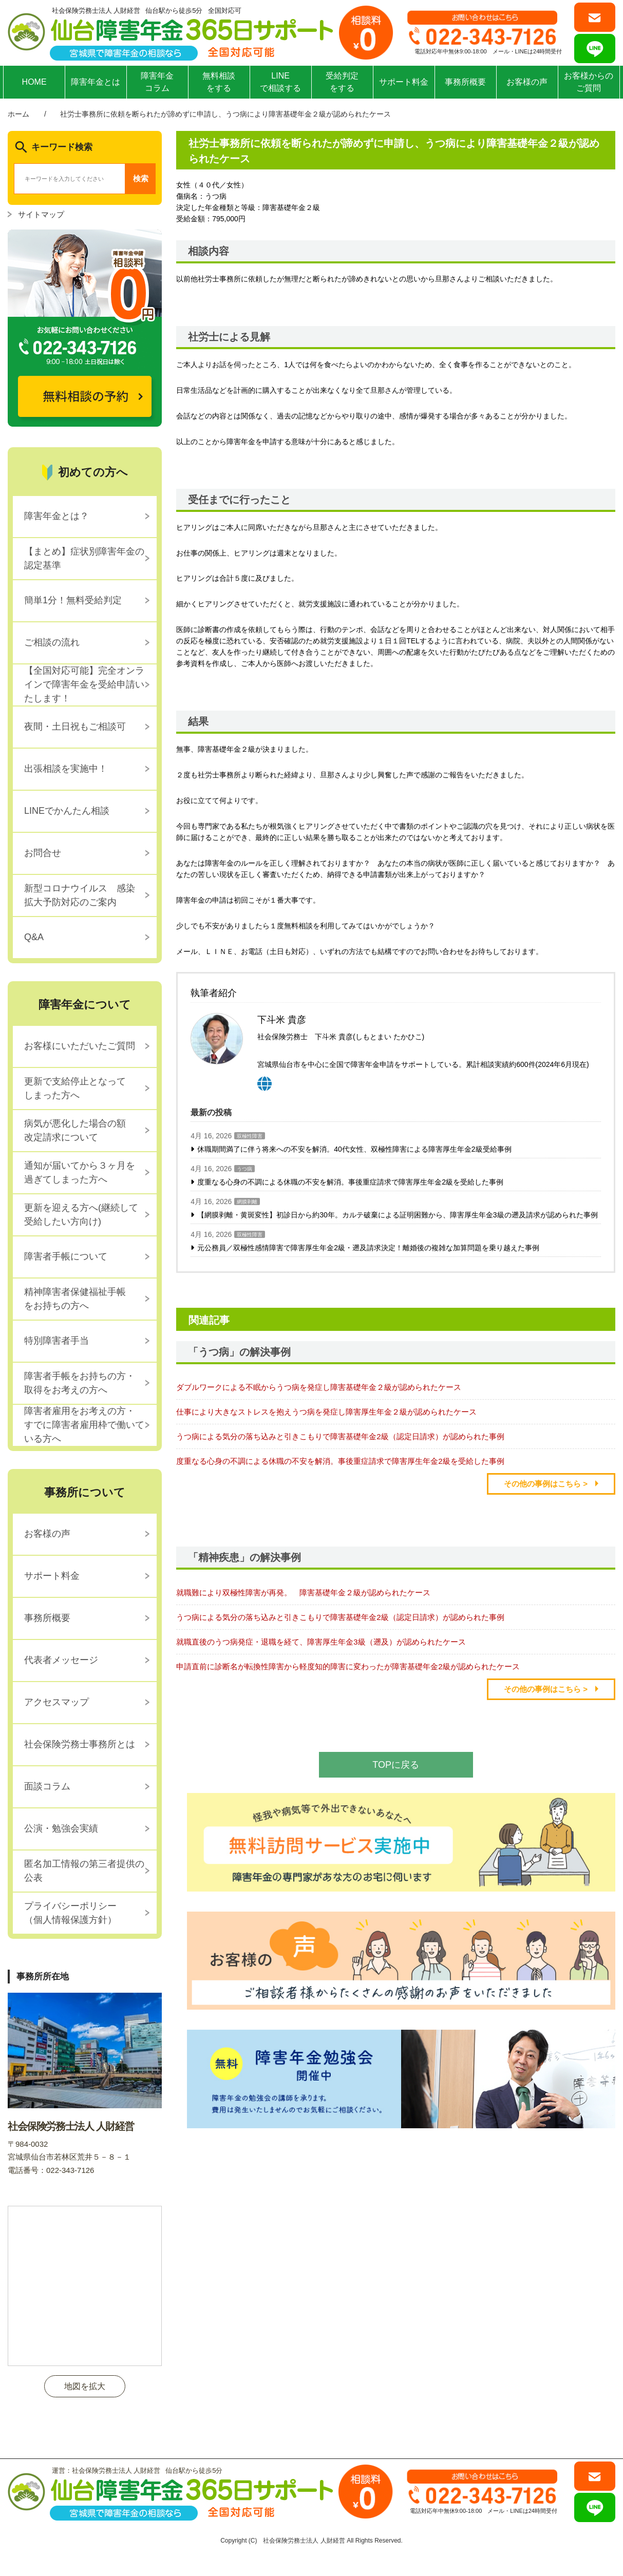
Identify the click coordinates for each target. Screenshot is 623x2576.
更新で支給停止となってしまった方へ (75, 1088)
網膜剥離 (247, 1202)
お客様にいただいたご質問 (79, 1046)
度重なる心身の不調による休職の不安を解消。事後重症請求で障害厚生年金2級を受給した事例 (350, 1182)
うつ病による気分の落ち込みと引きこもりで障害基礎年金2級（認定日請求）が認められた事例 (340, 1436)
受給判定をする (342, 81)
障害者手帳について (65, 1256)
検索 (140, 178)
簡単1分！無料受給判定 (73, 600)
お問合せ (42, 853)
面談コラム (47, 1786)
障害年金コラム (157, 81)
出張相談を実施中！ (65, 769)
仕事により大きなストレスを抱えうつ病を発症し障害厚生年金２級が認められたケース (326, 1411)
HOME (34, 82)
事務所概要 (465, 82)
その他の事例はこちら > (546, 1483)
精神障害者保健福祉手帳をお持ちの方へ (75, 1299)
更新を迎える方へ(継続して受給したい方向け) (81, 1215)
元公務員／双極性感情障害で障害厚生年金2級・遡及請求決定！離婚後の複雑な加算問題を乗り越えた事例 (368, 1248)
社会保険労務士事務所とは (79, 1744)
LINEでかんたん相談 (66, 811)
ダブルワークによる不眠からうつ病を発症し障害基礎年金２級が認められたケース (318, 1387)
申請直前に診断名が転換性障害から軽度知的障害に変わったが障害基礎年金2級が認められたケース (347, 1666)
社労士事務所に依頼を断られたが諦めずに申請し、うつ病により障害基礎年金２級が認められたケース (225, 114)
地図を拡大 (84, 2386)
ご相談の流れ (52, 642)
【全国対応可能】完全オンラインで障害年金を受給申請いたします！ (84, 684)
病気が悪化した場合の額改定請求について (75, 1130)
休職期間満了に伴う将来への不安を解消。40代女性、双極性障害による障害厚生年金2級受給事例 (354, 1149)
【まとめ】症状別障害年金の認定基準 (84, 558)
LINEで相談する (280, 81)
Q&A (34, 937)
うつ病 (244, 1169)
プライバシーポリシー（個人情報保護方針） (70, 1913)
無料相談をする (218, 81)
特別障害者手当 (56, 1340)
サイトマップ (41, 214)
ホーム (18, 114)
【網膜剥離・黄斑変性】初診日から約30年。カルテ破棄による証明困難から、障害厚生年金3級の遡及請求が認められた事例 (397, 1215)
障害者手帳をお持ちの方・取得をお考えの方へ (79, 1383)
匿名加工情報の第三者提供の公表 (84, 1871)
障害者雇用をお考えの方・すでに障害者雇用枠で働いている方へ (84, 1425)
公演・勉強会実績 (61, 1828)
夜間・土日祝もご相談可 (75, 726)
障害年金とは (95, 82)
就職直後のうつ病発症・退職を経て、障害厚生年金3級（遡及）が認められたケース (320, 1641)
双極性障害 (249, 1136)
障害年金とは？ (56, 516)
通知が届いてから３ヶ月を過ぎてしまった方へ (79, 1172)
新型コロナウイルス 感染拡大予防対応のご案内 (79, 895)
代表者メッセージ (61, 1660)
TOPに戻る (395, 1765)
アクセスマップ (56, 1702)
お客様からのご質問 (588, 81)
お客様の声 (527, 82)
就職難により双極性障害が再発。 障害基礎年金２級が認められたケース (303, 1592)
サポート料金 (403, 82)
